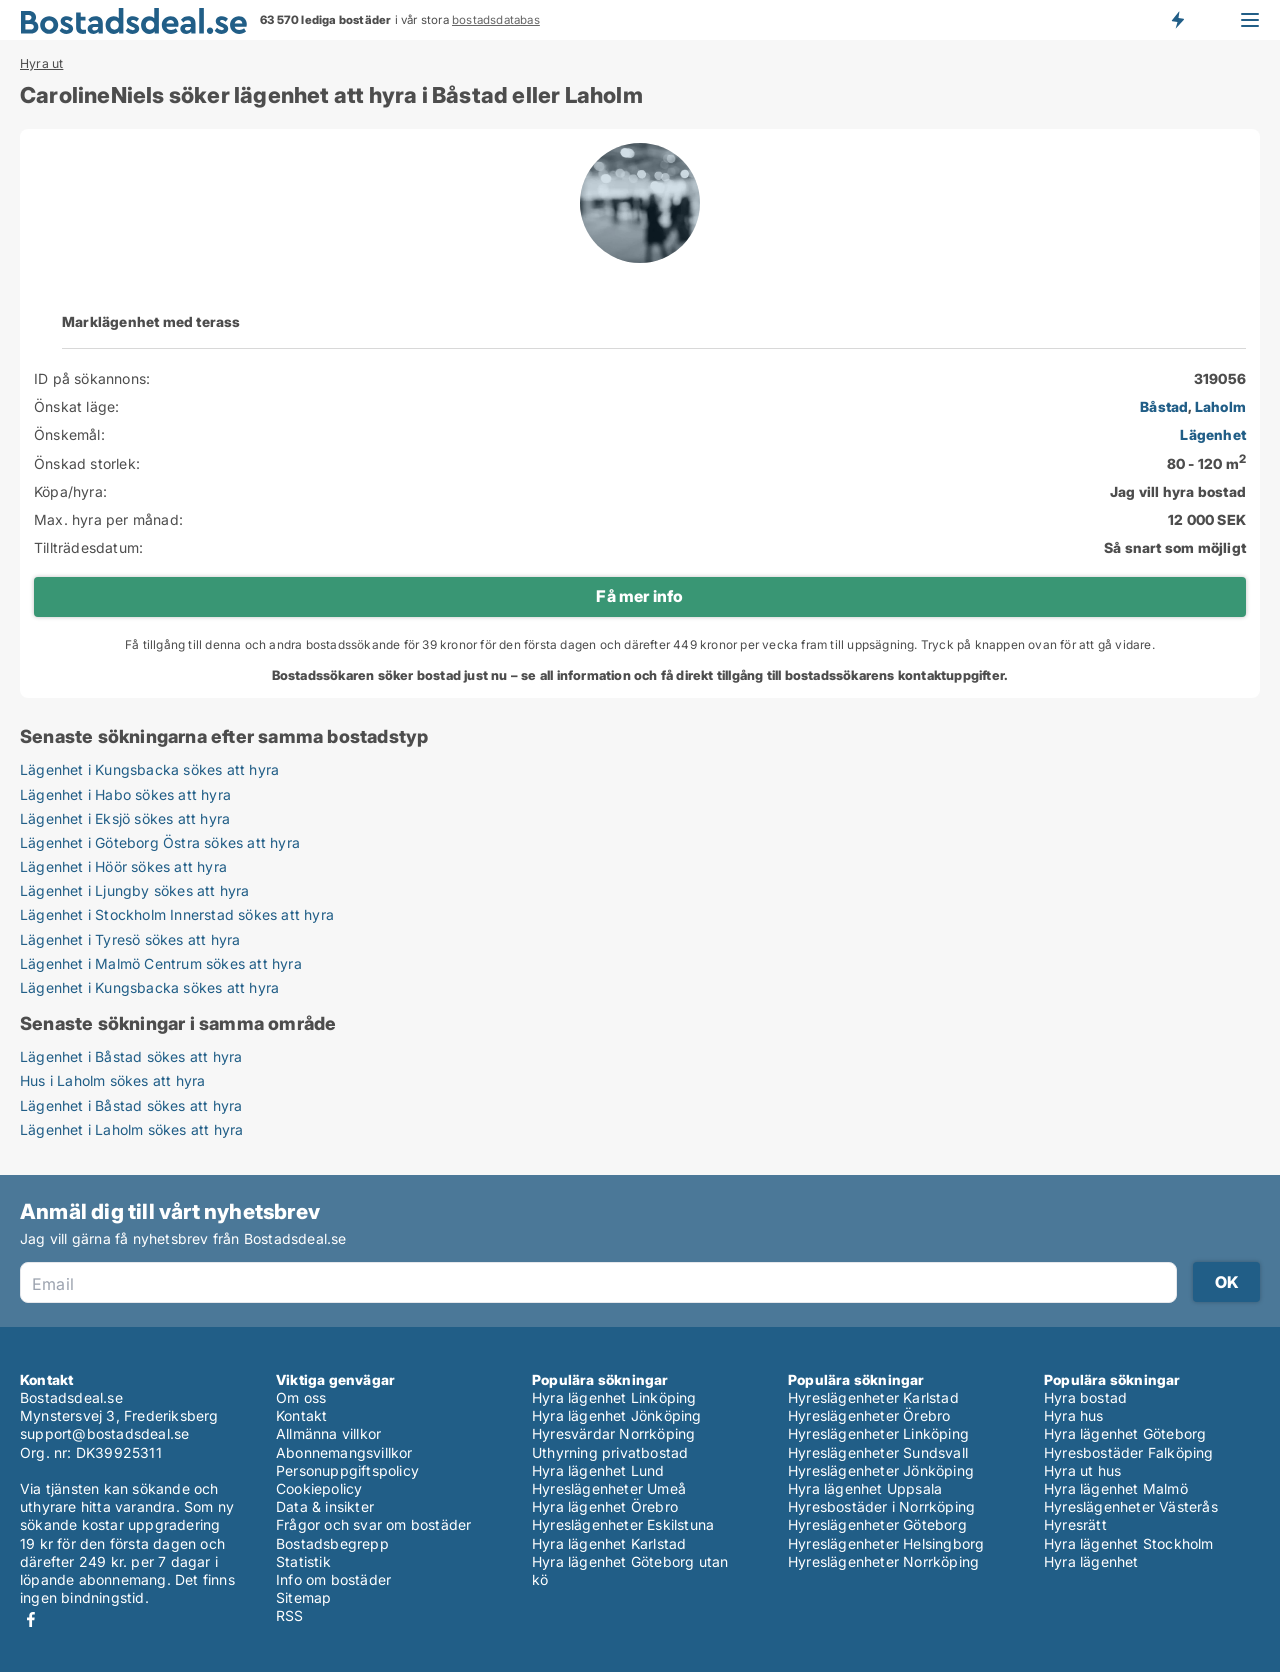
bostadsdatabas (496, 20)
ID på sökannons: (92, 378)
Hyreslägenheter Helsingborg (886, 1543)
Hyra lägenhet (1091, 1561)
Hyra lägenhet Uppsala (865, 1488)
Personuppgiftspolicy (347, 1470)
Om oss (301, 1397)
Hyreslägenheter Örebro (869, 1415)
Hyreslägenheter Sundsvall (878, 1452)
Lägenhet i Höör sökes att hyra (123, 866)
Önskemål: (69, 434)
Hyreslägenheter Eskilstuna (623, 1524)
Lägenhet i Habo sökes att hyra (125, 794)
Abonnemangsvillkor (344, 1452)
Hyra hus (1074, 1415)
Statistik (303, 1561)
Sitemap (303, 1597)
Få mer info (639, 596)
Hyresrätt (1075, 1524)
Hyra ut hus (1082, 1470)
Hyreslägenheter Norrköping (883, 1561)
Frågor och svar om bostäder (373, 1524)
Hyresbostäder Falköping (1129, 1452)
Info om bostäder (333, 1579)
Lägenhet (1213, 434)
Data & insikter (325, 1506)
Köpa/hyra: (70, 491)
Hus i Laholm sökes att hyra (112, 1080)
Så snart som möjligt (1175, 547)
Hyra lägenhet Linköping (614, 1397)
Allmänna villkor (328, 1433)
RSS (290, 1615)
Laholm (1220, 406)
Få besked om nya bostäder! (1177, 20)
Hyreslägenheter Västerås (1131, 1506)
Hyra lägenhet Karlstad (609, 1543)
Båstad (1164, 406)
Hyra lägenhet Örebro (605, 1506)
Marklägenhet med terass (151, 321)
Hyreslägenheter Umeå (609, 1488)
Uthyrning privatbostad (610, 1452)
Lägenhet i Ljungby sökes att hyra (135, 890)
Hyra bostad (1085, 1397)
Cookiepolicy (319, 1488)
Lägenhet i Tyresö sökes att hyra (130, 939)
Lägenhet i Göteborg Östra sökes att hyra (160, 842)
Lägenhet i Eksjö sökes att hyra (125, 818)
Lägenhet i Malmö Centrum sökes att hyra (161, 963)
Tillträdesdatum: (88, 547)
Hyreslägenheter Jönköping (881, 1470)
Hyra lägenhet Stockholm (1129, 1543)
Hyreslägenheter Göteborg (877, 1524)
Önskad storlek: (87, 463)
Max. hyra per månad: (108, 519)
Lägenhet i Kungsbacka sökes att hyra (149, 769)
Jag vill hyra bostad (1178, 491)
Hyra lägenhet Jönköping (617, 1415)
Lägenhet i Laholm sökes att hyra (131, 1129)
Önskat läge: (76, 406)
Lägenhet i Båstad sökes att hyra (131, 1056)
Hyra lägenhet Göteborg (1125, 1433)
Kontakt (301, 1415)
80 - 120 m (1206, 463)
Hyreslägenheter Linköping (878, 1433)
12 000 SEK (1207, 519)
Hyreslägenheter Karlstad (873, 1397)
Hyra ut (41, 64)
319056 (1220, 378)
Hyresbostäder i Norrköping (881, 1506)
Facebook (31, 1619)
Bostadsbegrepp (332, 1543)
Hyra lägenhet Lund (598, 1470)
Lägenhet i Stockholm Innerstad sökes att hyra (177, 914)
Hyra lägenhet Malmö (1116, 1488)
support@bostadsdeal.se (104, 1433)
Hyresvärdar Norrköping (613, 1433)
